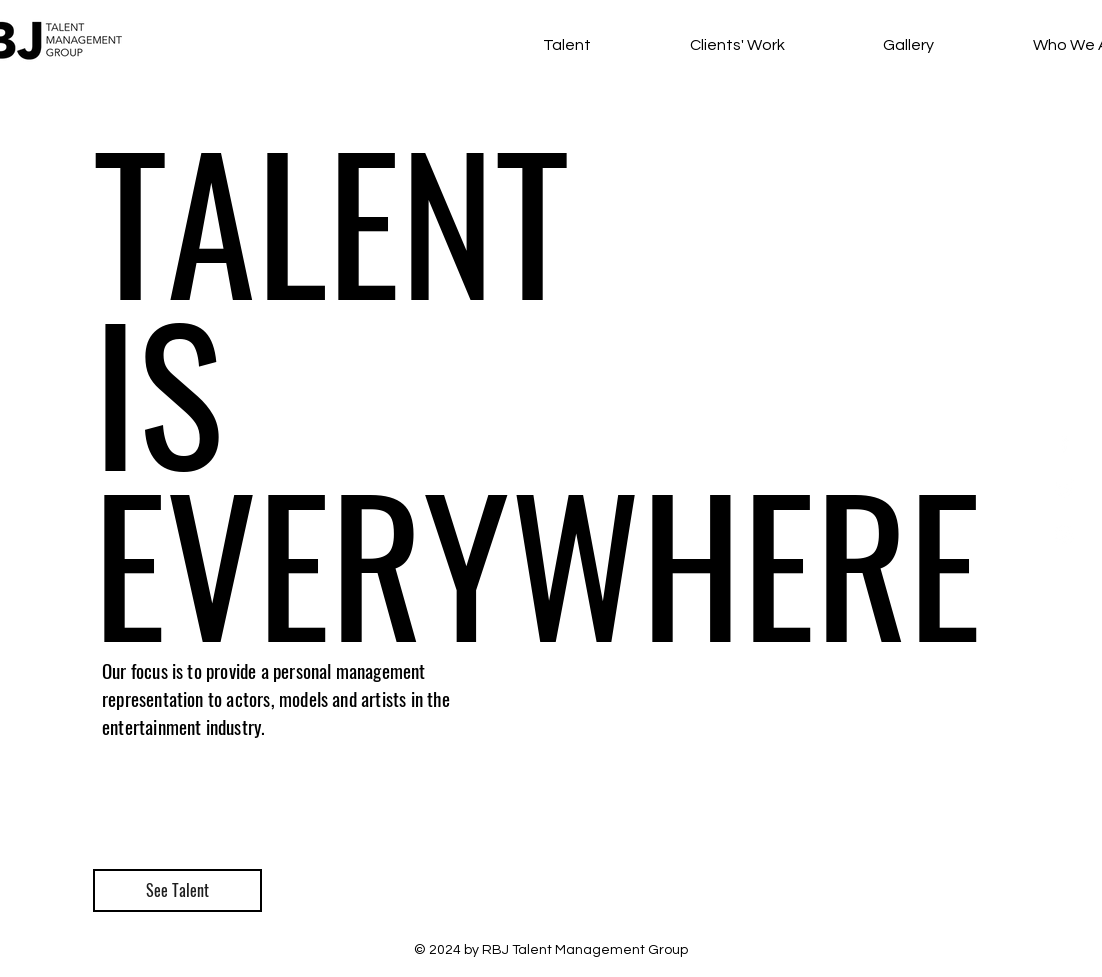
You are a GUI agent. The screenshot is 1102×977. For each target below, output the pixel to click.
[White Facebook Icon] (1064, 442)
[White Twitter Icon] (1064, 488)
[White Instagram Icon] (1064, 534)
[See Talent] (177, 890)
